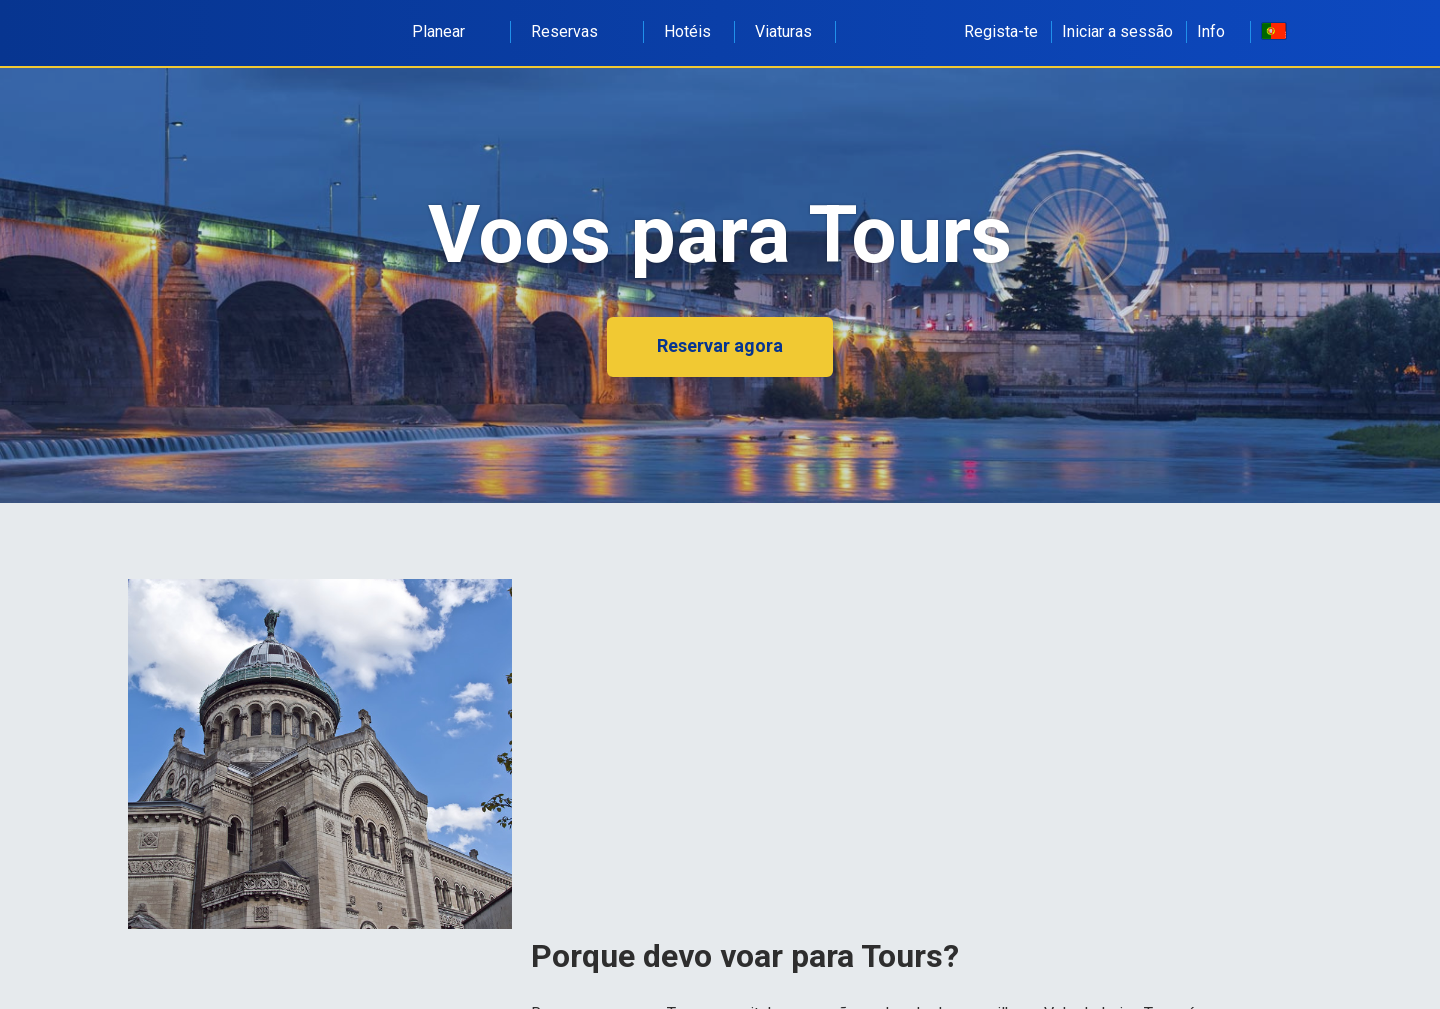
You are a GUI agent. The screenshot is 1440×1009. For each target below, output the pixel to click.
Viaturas (783, 31)
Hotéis (687, 31)
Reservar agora (720, 345)
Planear (449, 31)
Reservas (575, 31)
